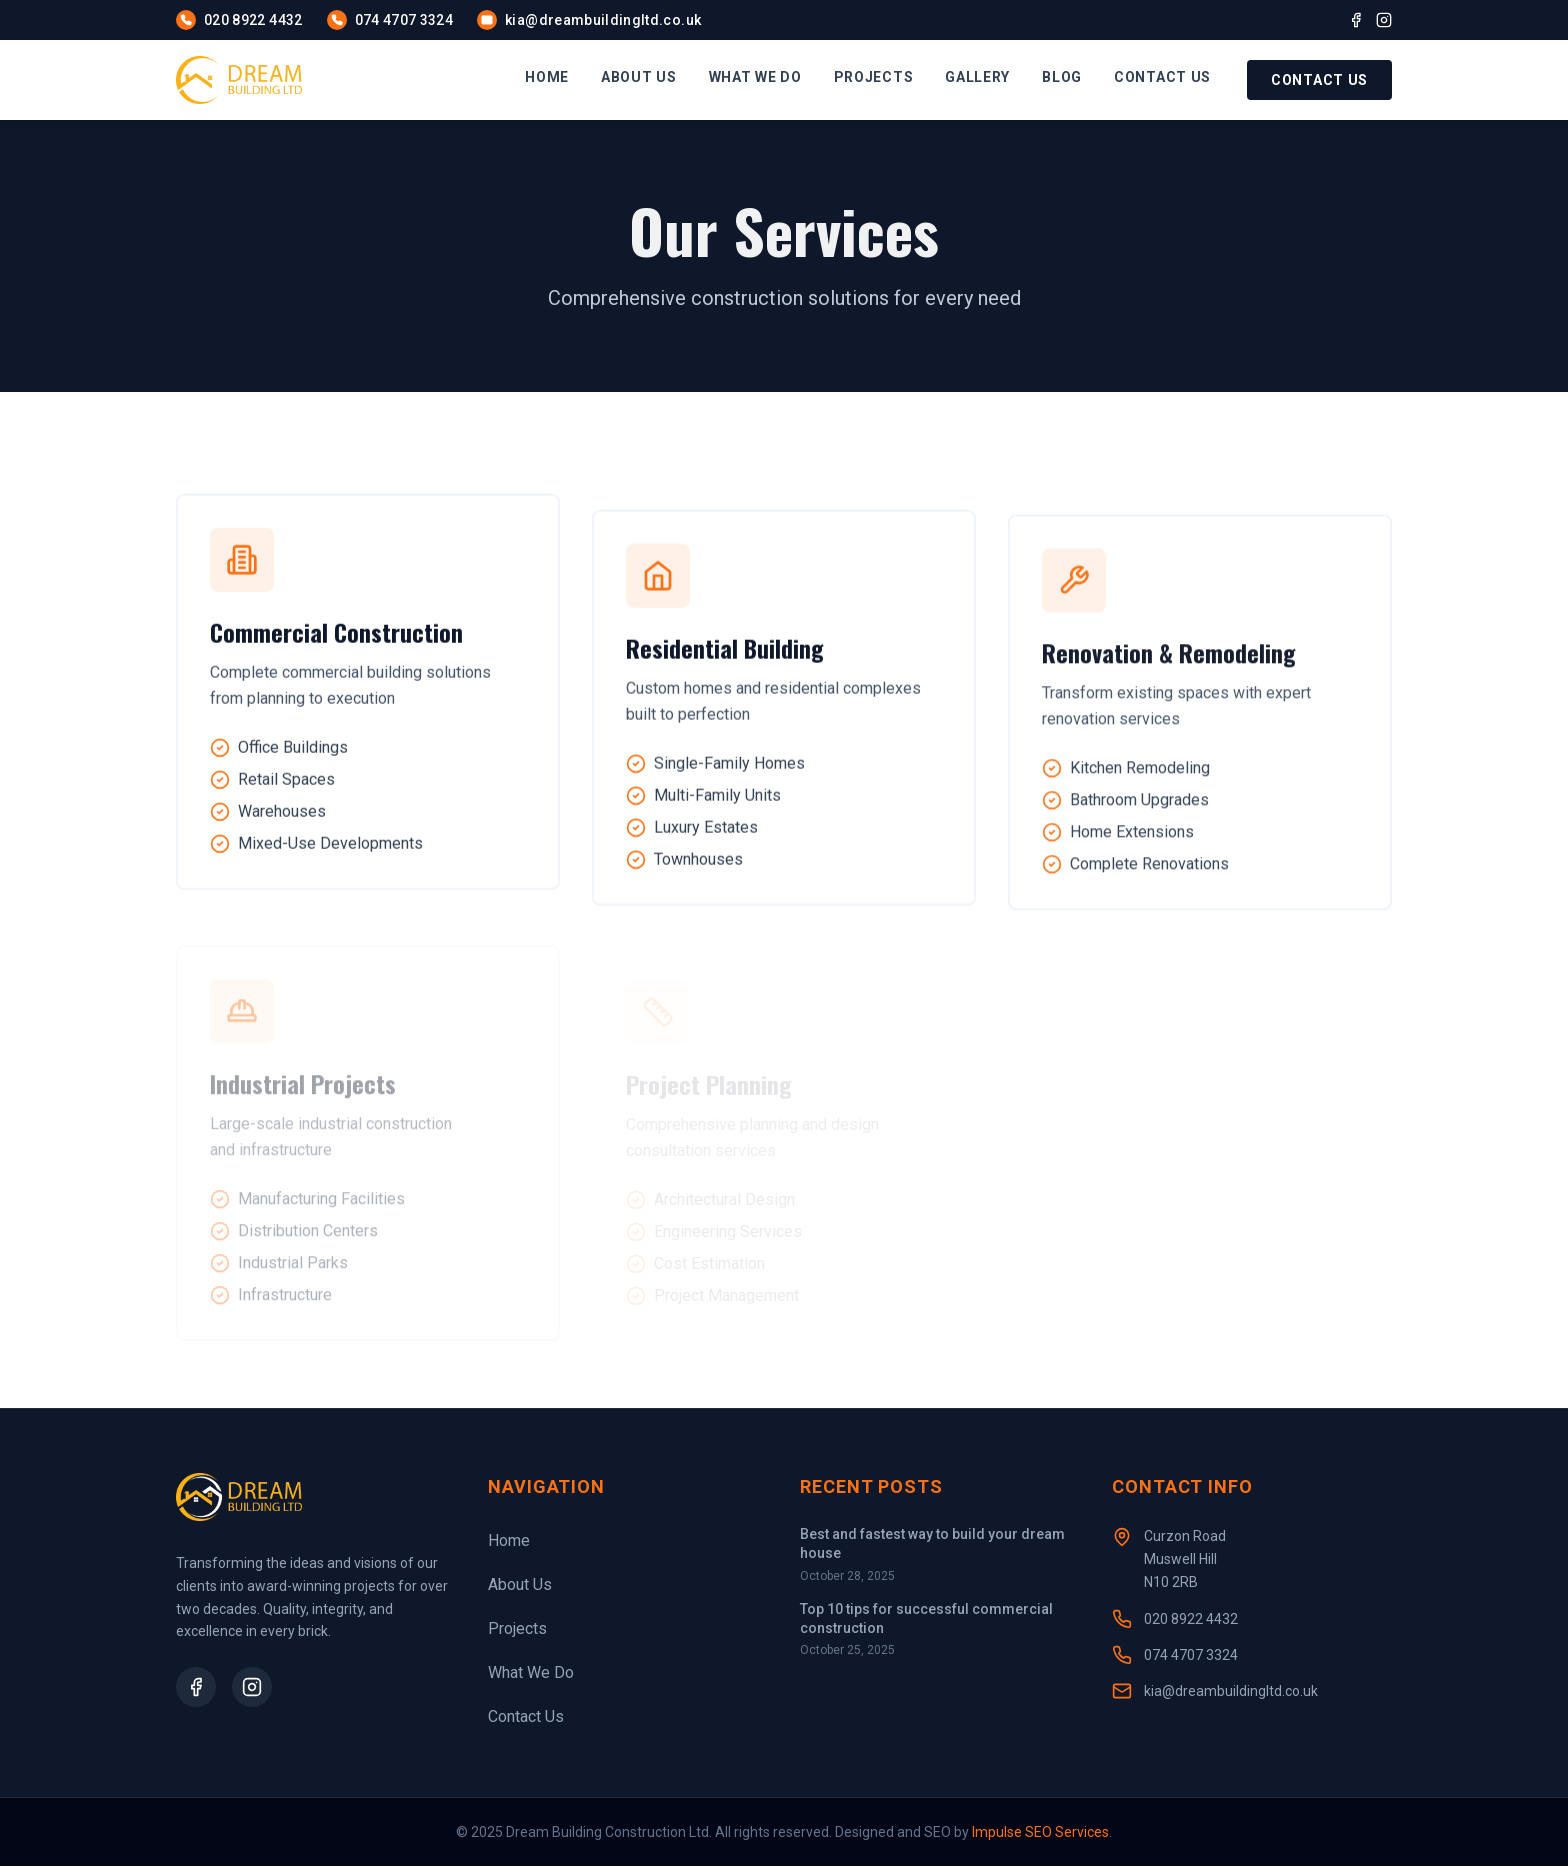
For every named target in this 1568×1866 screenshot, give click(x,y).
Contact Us (1319, 80)
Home (509, 1540)
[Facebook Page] (196, 1687)
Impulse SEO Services (1040, 1832)
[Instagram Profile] (252, 1687)
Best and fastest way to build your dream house (932, 1543)
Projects (517, 1628)
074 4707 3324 (1191, 1655)
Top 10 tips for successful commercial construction (926, 1618)
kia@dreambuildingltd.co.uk (1231, 1691)
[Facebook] (1356, 20)
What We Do (531, 1672)
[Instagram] (1384, 20)
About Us (520, 1584)
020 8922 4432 (1191, 1619)
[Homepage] (239, 80)
